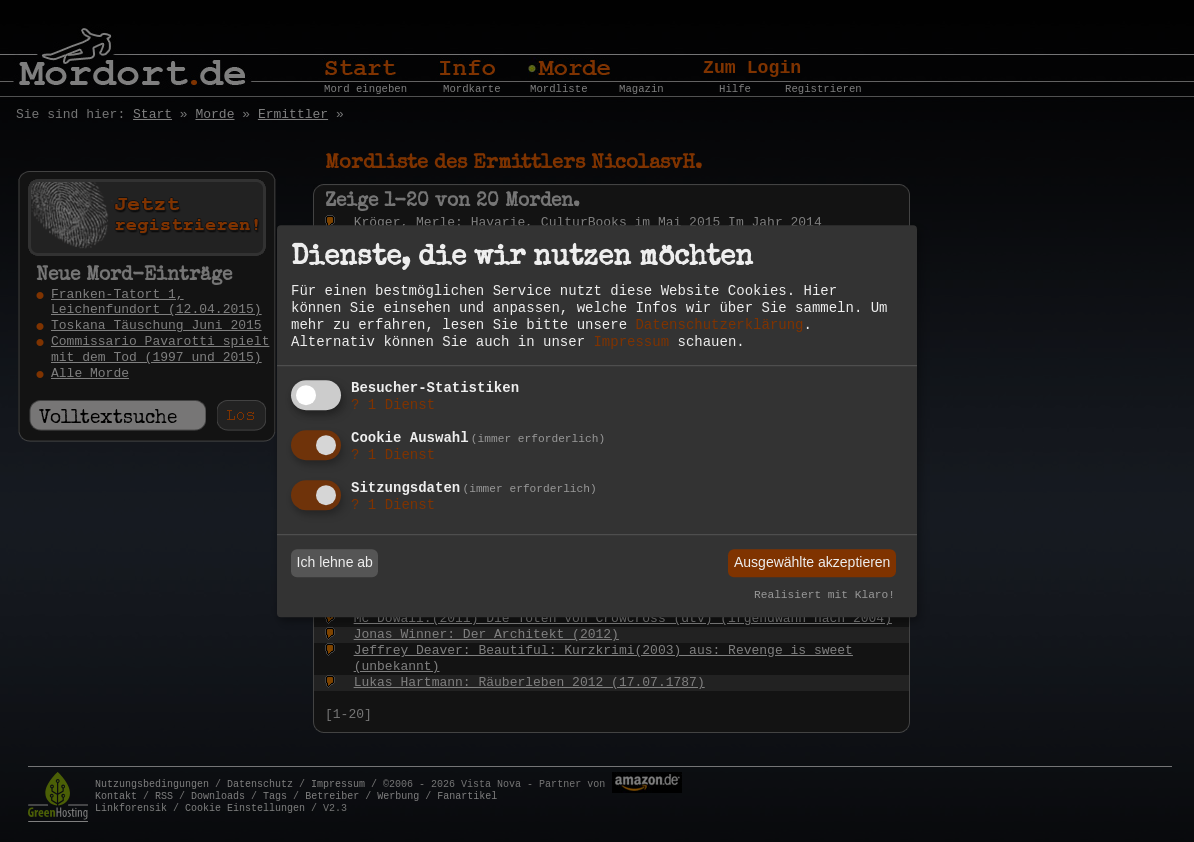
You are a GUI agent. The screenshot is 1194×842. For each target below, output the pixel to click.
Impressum (631, 342)
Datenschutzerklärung (719, 325)
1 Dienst (393, 406)
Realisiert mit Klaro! (824, 595)
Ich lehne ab (335, 563)
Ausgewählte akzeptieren (812, 563)
